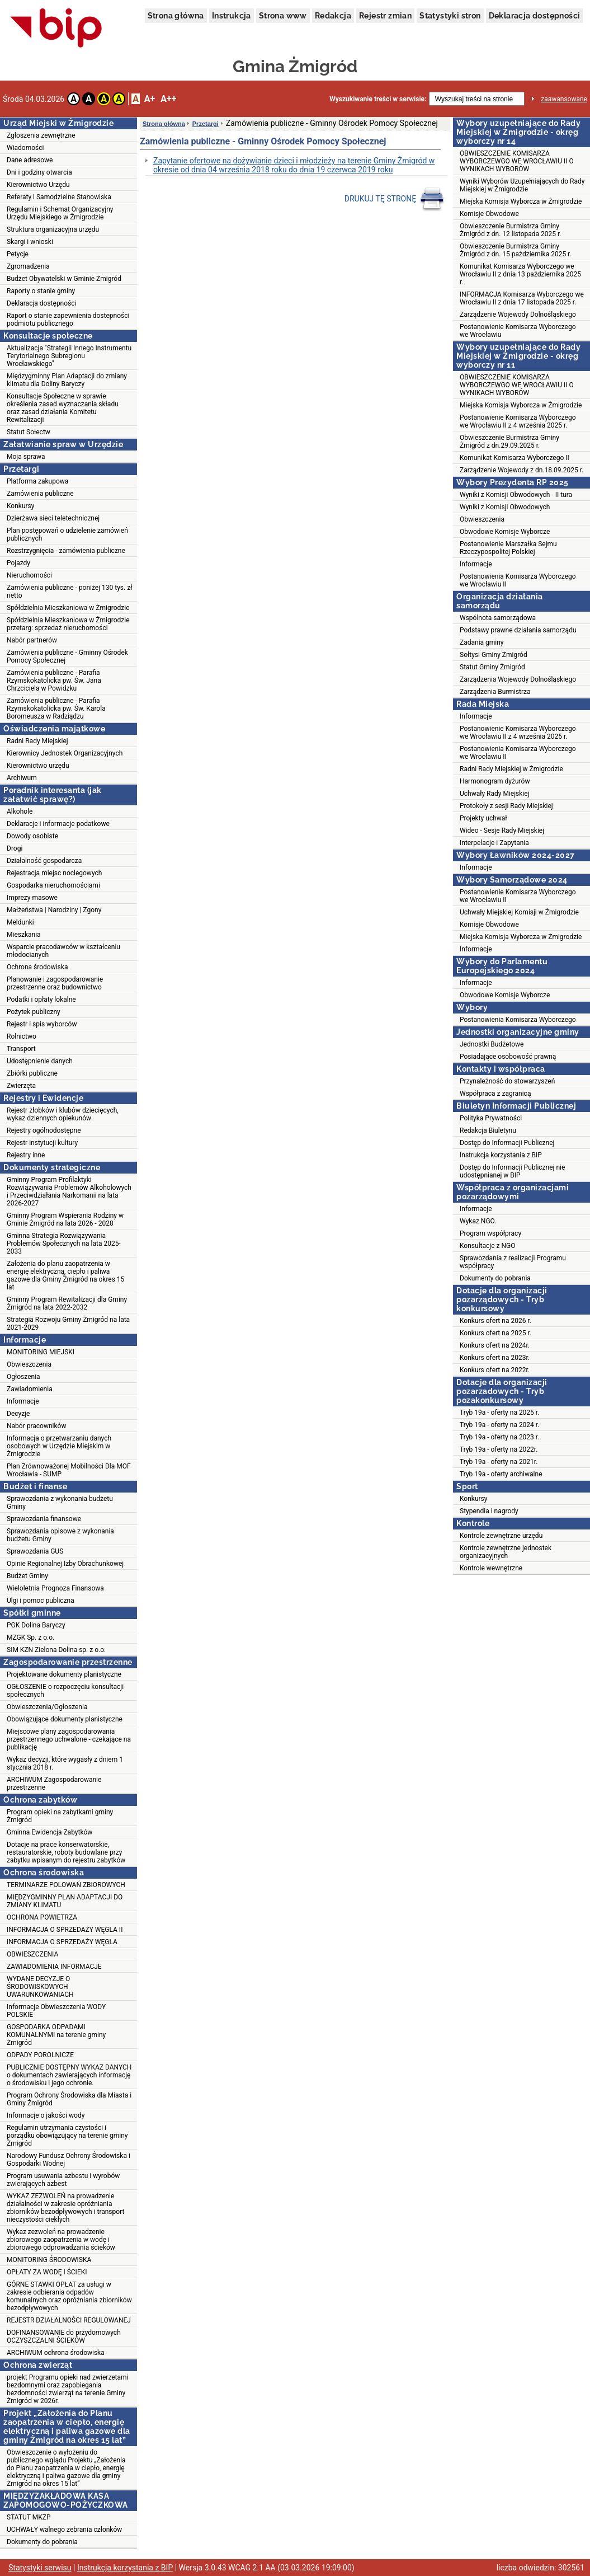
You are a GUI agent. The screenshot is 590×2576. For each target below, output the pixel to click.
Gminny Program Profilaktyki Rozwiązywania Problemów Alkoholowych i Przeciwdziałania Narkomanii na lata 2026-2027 (69, 1191)
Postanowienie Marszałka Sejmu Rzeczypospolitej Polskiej (508, 548)
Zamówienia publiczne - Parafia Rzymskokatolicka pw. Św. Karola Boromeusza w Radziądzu (56, 708)
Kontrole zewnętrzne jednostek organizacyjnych (505, 1552)
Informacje (23, 1401)
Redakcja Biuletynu (488, 1130)
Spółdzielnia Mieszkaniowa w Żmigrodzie (68, 608)
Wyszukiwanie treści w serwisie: (377, 99)
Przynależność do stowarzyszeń (507, 1081)
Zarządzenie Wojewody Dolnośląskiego (518, 314)
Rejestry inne (26, 1155)
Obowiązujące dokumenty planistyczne (64, 1719)
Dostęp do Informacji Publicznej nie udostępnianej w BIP (512, 1171)
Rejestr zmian (385, 15)
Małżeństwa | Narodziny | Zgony (54, 910)
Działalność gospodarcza (44, 861)
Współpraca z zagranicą (495, 1093)
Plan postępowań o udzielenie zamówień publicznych (67, 534)
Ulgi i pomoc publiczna (40, 1600)
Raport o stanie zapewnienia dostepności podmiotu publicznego (68, 319)
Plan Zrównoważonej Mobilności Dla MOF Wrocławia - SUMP (69, 1470)
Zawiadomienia (30, 1389)
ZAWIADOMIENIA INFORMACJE (54, 1966)
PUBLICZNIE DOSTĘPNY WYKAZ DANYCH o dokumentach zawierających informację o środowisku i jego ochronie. (69, 2075)
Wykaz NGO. (478, 1221)
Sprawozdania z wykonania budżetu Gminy (60, 1502)
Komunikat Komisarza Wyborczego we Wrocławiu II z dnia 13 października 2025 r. (520, 274)
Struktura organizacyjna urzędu (53, 229)
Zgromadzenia (28, 266)
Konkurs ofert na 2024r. (495, 1345)
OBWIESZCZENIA (32, 1954)
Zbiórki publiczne (32, 1073)
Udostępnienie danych (40, 1061)
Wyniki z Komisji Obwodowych (505, 507)
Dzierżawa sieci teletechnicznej (53, 518)
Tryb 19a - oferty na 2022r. (498, 1449)
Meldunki (20, 922)
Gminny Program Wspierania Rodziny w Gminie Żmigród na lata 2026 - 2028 (65, 1219)
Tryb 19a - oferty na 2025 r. (499, 1412)
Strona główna (176, 15)
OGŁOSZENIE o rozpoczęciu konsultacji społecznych (65, 1690)
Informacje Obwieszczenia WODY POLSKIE (56, 2011)
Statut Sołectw (28, 432)
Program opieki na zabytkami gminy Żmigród (60, 1816)
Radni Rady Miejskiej (37, 741)
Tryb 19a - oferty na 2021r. (498, 1462)
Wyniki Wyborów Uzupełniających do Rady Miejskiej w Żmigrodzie (522, 185)
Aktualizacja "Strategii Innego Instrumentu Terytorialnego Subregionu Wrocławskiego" (69, 356)
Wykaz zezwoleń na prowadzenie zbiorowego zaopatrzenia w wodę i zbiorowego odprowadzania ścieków (61, 2239)
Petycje (18, 254)
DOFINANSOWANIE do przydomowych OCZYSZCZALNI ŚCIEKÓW (64, 2336)
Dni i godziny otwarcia (39, 172)
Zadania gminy (482, 642)
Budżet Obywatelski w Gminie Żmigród (64, 279)
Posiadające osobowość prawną (508, 1057)
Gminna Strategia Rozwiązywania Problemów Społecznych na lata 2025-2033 (64, 1243)
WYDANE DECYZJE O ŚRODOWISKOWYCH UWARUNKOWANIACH (40, 1986)
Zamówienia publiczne (40, 494)
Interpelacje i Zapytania (494, 843)
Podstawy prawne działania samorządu (518, 630)
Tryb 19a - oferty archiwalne (501, 1474)
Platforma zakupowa (37, 481)
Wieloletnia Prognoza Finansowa (55, 1588)
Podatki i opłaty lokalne (41, 999)
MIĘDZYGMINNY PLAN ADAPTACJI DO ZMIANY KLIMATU (64, 1901)
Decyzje (18, 1414)
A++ (168, 98)
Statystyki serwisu (40, 2567)
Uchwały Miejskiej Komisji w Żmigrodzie (519, 912)
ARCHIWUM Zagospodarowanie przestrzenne (54, 1783)
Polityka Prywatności (491, 1118)
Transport (21, 1049)
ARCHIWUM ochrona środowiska (56, 2353)
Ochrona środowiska (37, 967)
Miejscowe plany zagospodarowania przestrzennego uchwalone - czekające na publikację (69, 1739)
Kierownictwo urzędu (38, 765)
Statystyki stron (449, 15)
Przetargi (205, 123)
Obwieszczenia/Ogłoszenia (47, 1707)
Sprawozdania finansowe (44, 1519)
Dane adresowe (30, 160)
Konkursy (20, 506)
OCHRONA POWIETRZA (42, 1917)
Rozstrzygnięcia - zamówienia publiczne (66, 551)
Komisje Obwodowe (489, 214)
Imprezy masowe (32, 898)
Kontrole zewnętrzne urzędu (501, 1536)
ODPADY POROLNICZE (40, 2055)
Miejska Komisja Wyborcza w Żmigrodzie (521, 201)
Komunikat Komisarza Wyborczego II (514, 458)
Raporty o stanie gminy (41, 291)
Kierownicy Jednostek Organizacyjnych (64, 753)
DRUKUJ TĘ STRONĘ (394, 199)
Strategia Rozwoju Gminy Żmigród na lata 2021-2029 (68, 1323)
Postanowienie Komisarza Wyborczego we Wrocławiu (518, 331)
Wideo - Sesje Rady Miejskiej (502, 830)
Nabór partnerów (32, 640)
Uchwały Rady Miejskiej (495, 793)
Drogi (14, 848)
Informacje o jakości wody (45, 2115)
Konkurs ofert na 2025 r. (495, 1333)
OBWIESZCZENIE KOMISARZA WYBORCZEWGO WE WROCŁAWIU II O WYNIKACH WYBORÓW (517, 161)
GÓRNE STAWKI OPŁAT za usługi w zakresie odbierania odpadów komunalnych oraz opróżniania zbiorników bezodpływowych (69, 2296)
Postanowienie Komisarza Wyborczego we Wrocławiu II (518, 896)
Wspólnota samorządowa (498, 618)
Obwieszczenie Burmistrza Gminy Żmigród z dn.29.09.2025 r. (509, 441)
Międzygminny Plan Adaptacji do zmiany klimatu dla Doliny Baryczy (67, 380)
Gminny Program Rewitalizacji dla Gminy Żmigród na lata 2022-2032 (67, 1303)
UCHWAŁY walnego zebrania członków (64, 2529)
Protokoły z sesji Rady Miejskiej (506, 806)
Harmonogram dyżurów (495, 781)
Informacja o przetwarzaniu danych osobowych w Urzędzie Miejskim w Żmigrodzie (59, 1446)
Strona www (283, 15)
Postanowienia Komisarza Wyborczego (518, 1020)
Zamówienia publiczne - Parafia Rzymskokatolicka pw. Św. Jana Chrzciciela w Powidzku (54, 680)
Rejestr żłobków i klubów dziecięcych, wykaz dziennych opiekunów (63, 1114)
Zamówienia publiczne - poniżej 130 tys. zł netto (69, 591)
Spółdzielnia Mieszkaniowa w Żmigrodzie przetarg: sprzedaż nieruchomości (68, 624)
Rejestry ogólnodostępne (44, 1130)
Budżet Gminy (27, 1576)
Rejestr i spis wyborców (42, 1024)
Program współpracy (490, 1233)
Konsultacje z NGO (487, 1246)
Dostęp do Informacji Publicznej (507, 1143)
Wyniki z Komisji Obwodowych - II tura (516, 495)
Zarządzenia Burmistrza (495, 692)
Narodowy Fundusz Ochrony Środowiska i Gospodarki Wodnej (68, 2159)
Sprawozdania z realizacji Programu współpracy (513, 1262)
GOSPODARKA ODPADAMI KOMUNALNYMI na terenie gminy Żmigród (56, 2035)
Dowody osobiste (32, 836)
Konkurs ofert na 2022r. (495, 1370)
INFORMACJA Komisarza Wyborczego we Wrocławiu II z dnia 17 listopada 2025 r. (522, 298)
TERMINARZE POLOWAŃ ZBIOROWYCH (66, 1885)
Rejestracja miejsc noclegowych (54, 873)
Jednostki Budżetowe (491, 1044)
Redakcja (333, 15)
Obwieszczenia (29, 1364)
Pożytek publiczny (33, 1012)
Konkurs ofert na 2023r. (495, 1358)
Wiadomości (25, 148)
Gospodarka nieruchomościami (53, 885)
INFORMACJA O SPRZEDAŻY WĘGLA (62, 1942)
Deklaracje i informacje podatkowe (58, 824)
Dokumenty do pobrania (42, 2542)
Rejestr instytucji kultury (42, 1143)
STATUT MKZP (29, 2517)
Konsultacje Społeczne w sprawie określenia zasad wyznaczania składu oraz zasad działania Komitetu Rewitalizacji (63, 408)
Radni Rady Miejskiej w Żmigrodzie (511, 769)
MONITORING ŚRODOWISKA (49, 2260)
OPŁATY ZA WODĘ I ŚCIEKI (47, 2272)
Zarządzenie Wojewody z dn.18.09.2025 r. (521, 470)
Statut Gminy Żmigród (492, 667)
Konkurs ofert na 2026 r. (495, 1321)
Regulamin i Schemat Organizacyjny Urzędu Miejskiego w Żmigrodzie (60, 213)
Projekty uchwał (483, 818)
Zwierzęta (21, 1086)
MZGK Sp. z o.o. (30, 1637)
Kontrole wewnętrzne (491, 1568)
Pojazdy (18, 563)
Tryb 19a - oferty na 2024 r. (499, 1425)
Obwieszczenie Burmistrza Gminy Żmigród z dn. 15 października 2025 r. (516, 250)
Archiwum (22, 778)
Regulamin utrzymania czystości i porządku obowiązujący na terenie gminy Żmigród (67, 2135)
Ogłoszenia (23, 1377)
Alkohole (19, 811)
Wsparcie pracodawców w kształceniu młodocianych (63, 951)
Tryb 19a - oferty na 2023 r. (499, 1437)
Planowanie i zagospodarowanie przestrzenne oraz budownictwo (55, 983)
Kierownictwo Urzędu (38, 185)
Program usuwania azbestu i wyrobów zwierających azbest (63, 2180)
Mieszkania (24, 935)
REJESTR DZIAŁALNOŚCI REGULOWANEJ (69, 2320)
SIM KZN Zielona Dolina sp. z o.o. (56, 1650)
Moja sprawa (26, 457)
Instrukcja (231, 15)
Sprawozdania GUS (35, 1551)
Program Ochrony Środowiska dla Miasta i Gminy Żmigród (69, 2099)
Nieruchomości (29, 575)
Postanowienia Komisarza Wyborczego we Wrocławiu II (518, 580)
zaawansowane (564, 99)
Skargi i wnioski (30, 242)
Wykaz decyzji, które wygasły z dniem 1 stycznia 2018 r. (65, 1763)
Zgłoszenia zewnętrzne (41, 135)
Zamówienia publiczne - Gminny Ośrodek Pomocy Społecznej (67, 656)
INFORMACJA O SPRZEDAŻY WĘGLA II (64, 1930)
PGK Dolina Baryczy (36, 1625)
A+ (149, 98)
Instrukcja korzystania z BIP (501, 1155)
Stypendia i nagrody (489, 1511)
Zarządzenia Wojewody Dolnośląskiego (518, 679)
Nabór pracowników (36, 1426)
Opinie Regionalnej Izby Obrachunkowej (65, 1564)
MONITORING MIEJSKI (40, 1352)
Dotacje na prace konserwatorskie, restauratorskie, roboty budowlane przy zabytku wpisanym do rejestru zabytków (66, 1852)
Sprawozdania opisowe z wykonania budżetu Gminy (60, 1535)
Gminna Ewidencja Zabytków (49, 1832)
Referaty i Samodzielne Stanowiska (59, 197)
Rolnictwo (21, 1036)
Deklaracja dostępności (534, 15)
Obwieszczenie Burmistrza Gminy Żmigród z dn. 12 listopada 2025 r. (510, 230)
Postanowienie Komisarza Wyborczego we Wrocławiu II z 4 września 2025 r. (518, 421)
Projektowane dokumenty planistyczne (64, 1674)
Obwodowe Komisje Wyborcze (505, 532)
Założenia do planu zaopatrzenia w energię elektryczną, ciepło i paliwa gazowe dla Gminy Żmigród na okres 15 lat (65, 1275)
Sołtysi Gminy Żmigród (493, 655)
